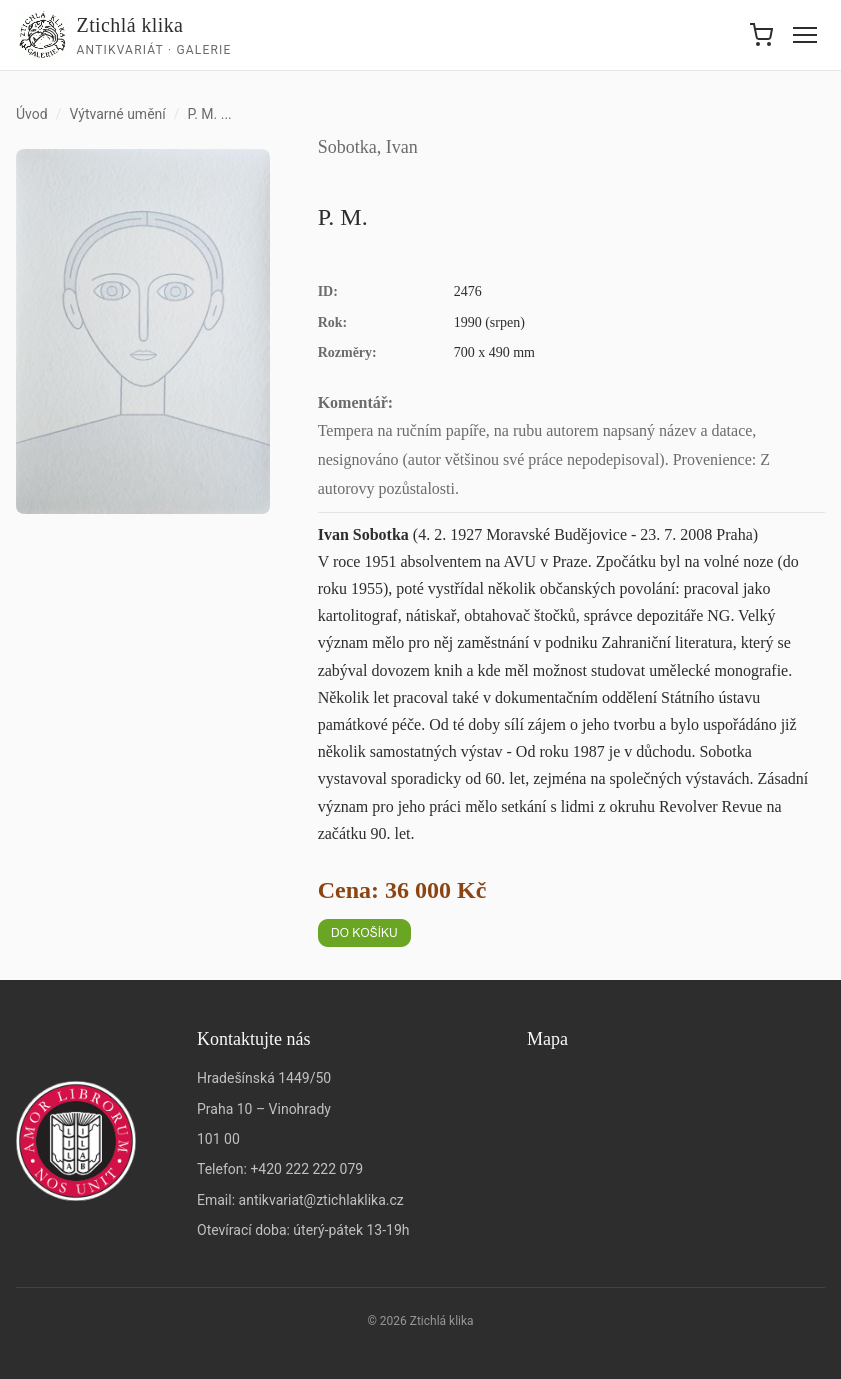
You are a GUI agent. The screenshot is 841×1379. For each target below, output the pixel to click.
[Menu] (805, 35)
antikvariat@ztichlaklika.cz (321, 1200)
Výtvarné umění (117, 114)
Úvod (32, 114)
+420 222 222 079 (306, 1169)
